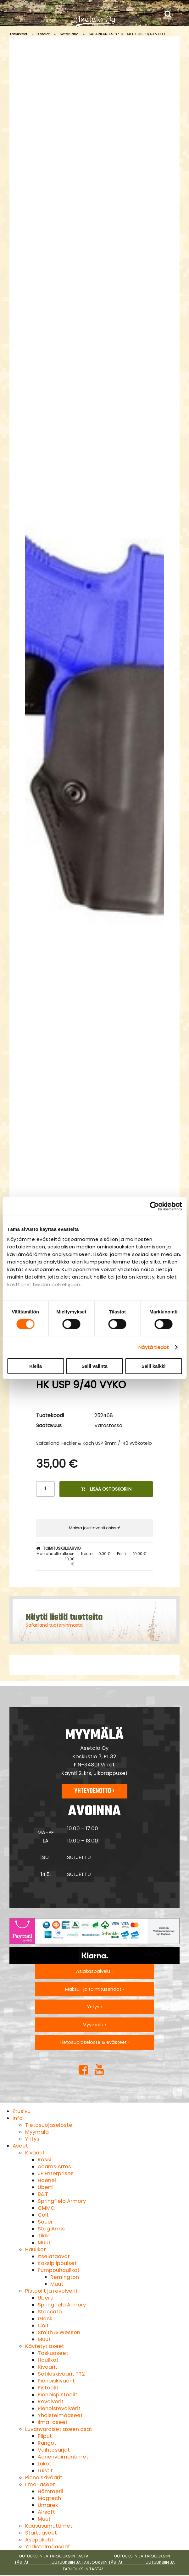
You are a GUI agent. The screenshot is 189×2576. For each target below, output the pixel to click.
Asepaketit (39, 2539)
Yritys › (94, 2007)
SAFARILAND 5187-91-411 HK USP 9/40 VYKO (127, 33)
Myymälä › (94, 2025)
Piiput (45, 2436)
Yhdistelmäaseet (60, 2415)
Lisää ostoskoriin (106, 1489)
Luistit (45, 2470)
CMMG (46, 2208)
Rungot (47, 2443)
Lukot (44, 2463)
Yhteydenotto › (94, 1791)
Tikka (44, 2235)
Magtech (49, 2498)
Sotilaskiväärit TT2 (61, 2373)
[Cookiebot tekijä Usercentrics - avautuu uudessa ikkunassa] (154, 1206)
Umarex (48, 2505)
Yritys (32, 2138)
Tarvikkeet (18, 33)
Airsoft (46, 2512)
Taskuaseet (53, 2353)
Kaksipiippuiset (57, 2263)
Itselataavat (54, 2256)
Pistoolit (48, 2387)
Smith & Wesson (59, 2332)
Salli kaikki (154, 1366)
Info (18, 2118)
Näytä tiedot (153, 1347)
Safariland (69, 33)
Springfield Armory (62, 2201)
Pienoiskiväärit (56, 2380)
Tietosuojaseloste (48, 2125)
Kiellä (35, 1366)
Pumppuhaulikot (59, 2270)
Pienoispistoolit (57, 2394)
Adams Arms (54, 2166)
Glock (45, 2318)
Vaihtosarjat (54, 2449)
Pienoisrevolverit (59, 2408)
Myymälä (37, 2132)
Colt (43, 2215)
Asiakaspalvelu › (94, 1971)
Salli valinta (94, 1366)
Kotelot (43, 33)
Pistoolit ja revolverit (51, 2291)
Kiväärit (35, 2152)
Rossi (44, 2159)
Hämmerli (50, 2491)
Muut (44, 2242)
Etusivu (22, 2111)
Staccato (50, 2311)
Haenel (47, 2180)
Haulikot (35, 2249)
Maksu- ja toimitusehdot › (94, 1989)
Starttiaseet (41, 2532)
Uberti (45, 2187)
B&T (43, 2194)
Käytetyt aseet (44, 2346)
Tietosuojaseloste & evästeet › (94, 2042)
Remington (64, 2277)
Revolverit (51, 2401)
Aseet (20, 2145)
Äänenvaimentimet (63, 2456)
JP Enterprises (56, 2173)
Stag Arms (51, 2228)
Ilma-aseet (53, 2422)
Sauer (45, 2221)
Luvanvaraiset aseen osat (58, 2429)
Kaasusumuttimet (48, 2526)
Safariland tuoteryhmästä (54, 1625)
